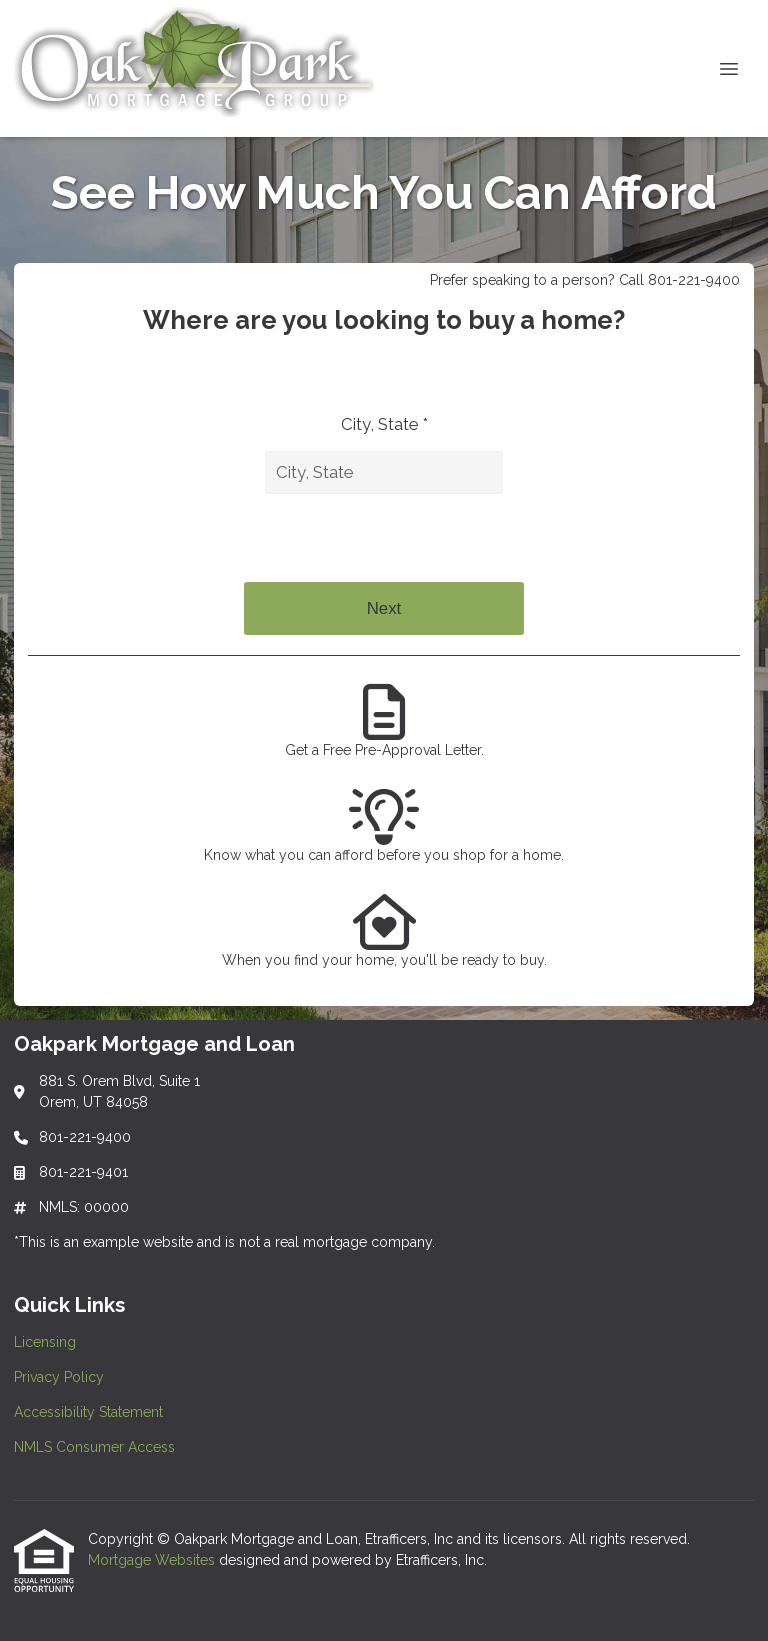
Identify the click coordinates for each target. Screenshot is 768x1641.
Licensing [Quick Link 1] (45, 1342)
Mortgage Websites (153, 1560)
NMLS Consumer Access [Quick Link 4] (94, 1447)
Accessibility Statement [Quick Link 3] (88, 1412)
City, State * (384, 424)
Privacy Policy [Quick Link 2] (59, 1377)
